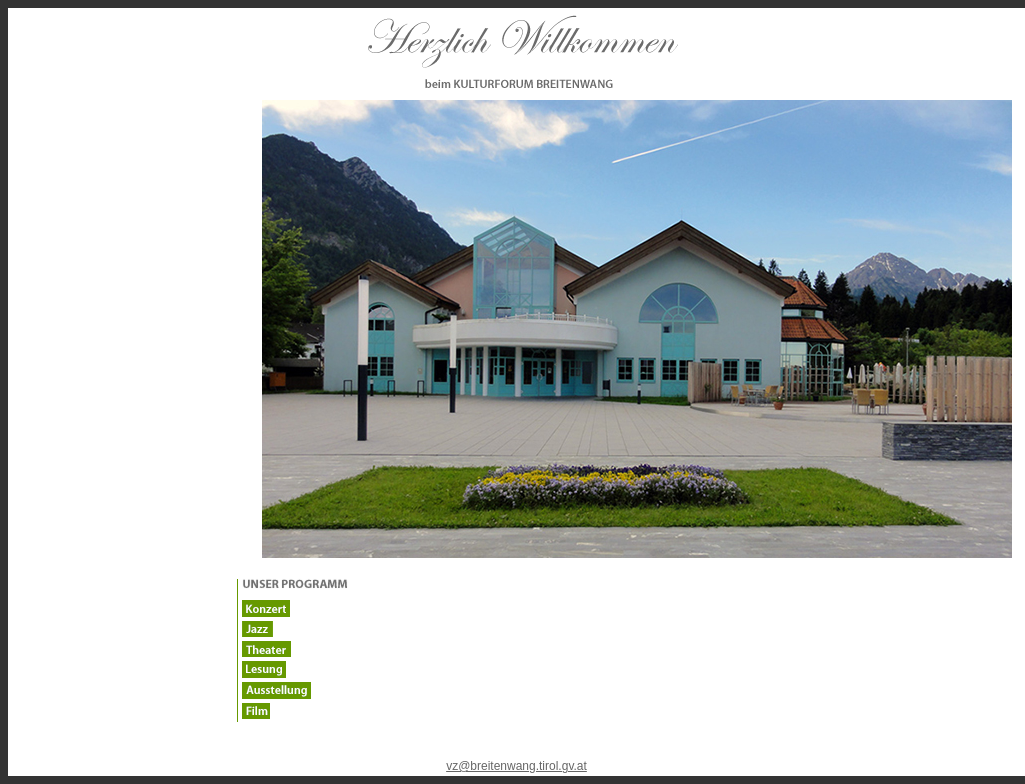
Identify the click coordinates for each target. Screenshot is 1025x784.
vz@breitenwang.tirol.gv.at (516, 766)
